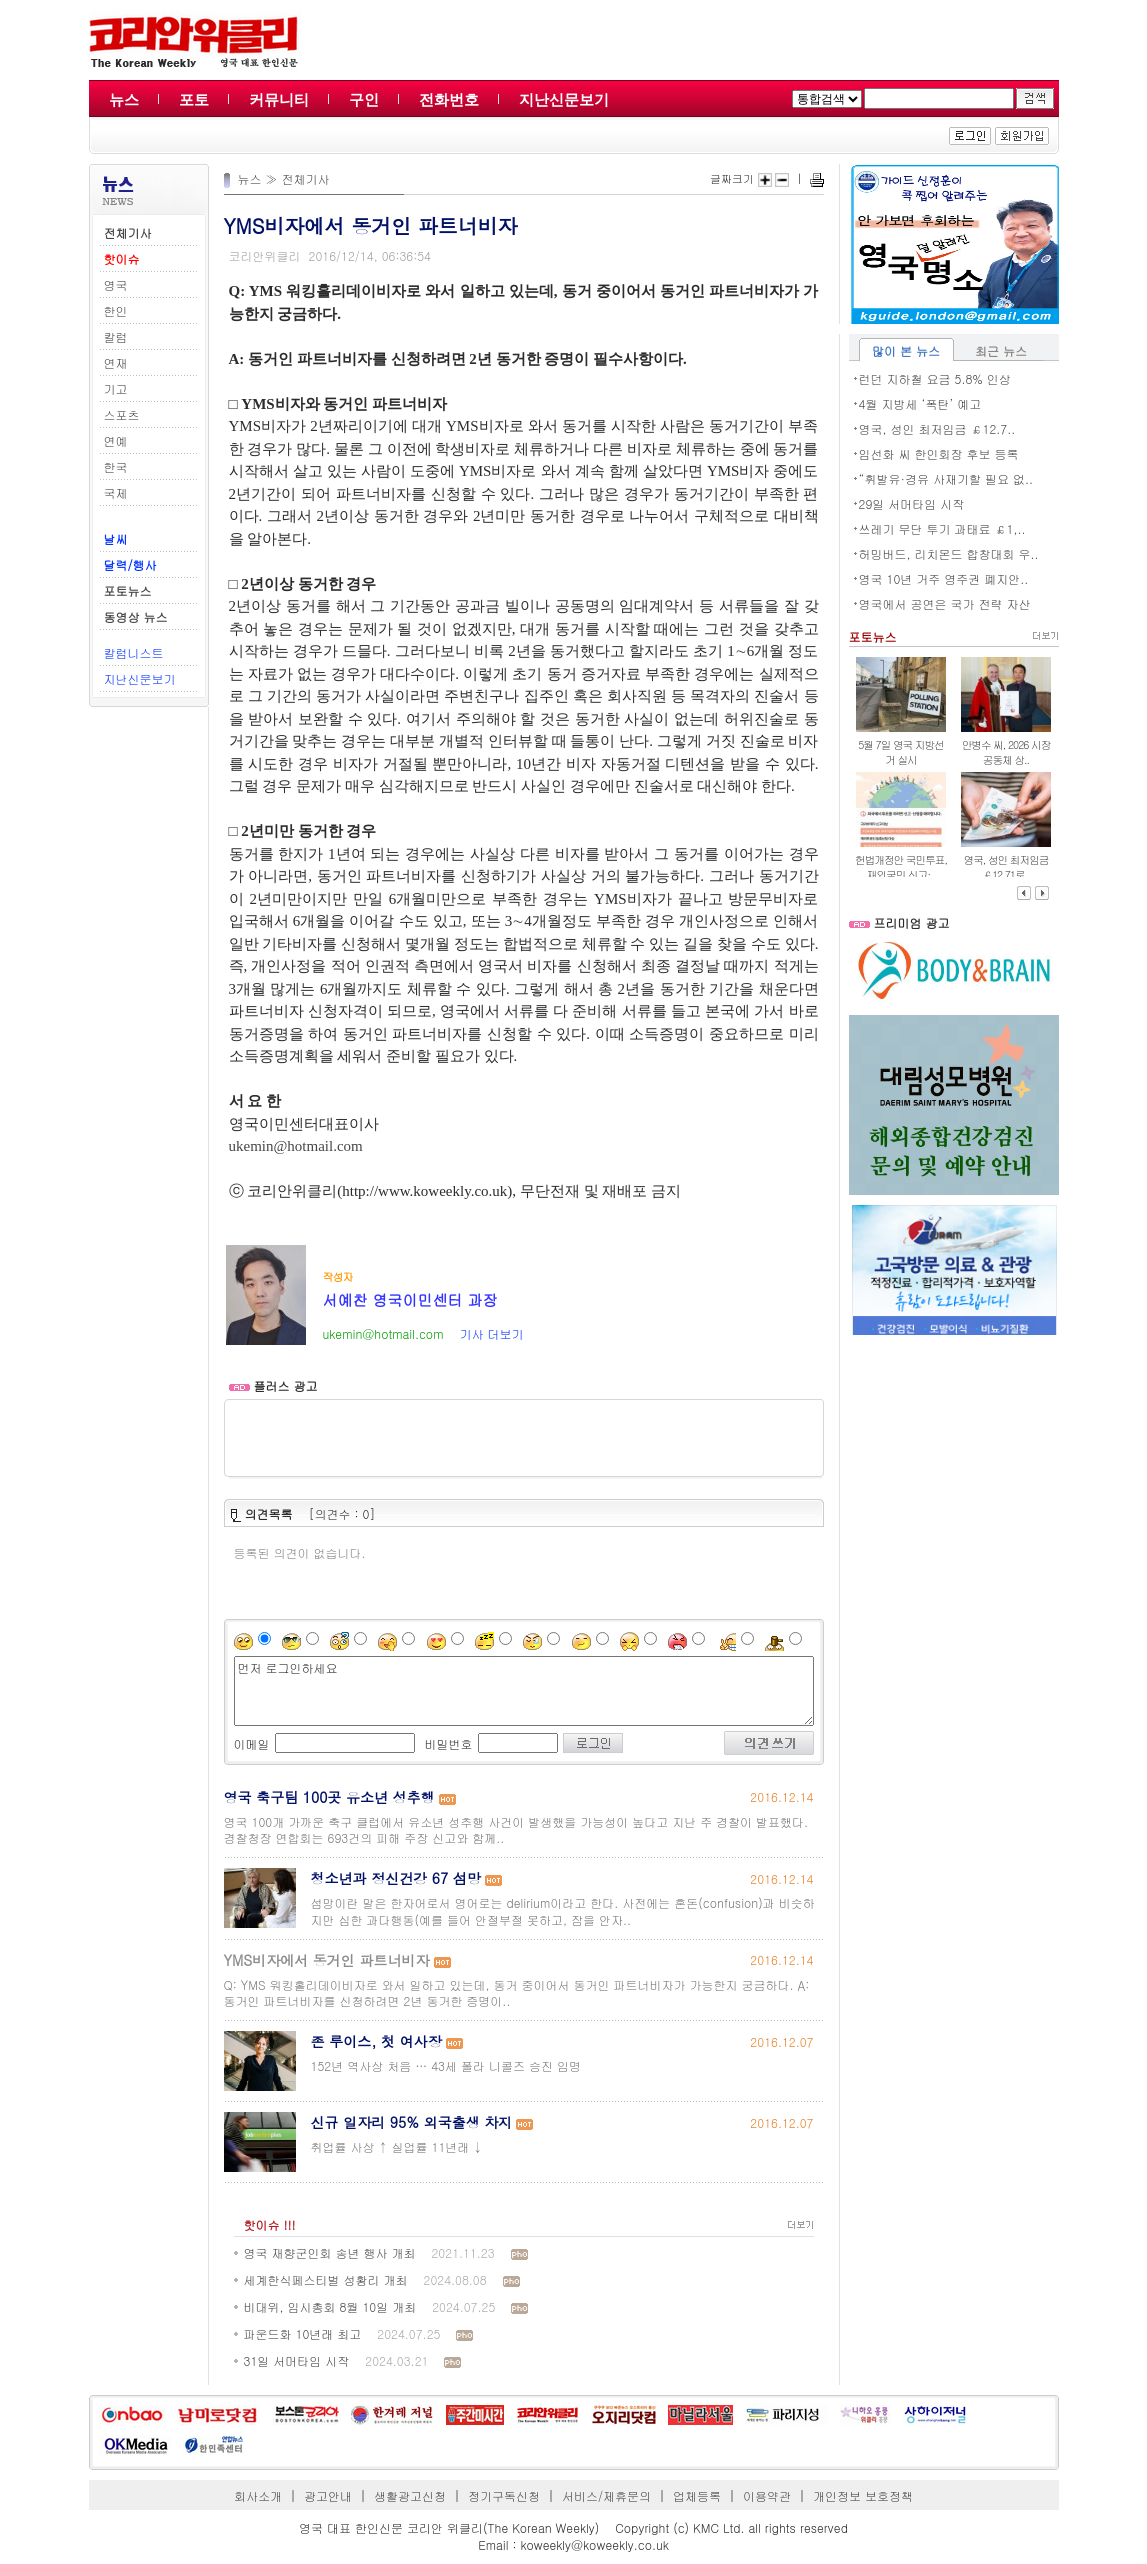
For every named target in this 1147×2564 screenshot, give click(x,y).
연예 (116, 440)
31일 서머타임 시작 (297, 2360)
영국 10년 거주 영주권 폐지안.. (944, 578)
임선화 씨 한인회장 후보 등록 (939, 453)
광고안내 (328, 2495)
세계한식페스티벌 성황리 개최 (326, 2279)
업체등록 (697, 2495)
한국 (116, 466)
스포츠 (122, 414)
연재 (116, 362)
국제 (116, 492)
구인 (364, 99)
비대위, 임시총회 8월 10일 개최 (330, 2306)
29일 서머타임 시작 (912, 503)
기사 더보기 (491, 1333)
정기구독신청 (504, 2495)
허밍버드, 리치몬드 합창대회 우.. (949, 553)
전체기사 (306, 178)
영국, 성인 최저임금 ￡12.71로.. (1006, 867)
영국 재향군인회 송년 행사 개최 (330, 2252)
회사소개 (258, 2495)
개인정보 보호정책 (863, 2495)
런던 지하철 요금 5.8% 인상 (935, 378)
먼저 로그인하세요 (524, 1691)
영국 (116, 284)
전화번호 (449, 99)
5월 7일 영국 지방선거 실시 (900, 752)
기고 (116, 388)
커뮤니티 (279, 99)
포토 (194, 99)
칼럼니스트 (134, 652)
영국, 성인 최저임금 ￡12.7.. (937, 428)
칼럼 (116, 336)
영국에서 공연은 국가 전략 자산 (945, 603)
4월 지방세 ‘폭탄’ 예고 (920, 403)
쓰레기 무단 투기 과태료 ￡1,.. (942, 528)
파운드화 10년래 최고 (303, 2333)
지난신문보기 (564, 99)
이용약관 (767, 2495)
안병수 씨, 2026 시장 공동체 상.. (1006, 752)
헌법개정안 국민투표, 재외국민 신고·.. (901, 867)
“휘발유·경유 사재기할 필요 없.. (946, 478)
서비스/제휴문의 (606, 2495)
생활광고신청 (410, 2495)
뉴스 (124, 99)
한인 (116, 310)
